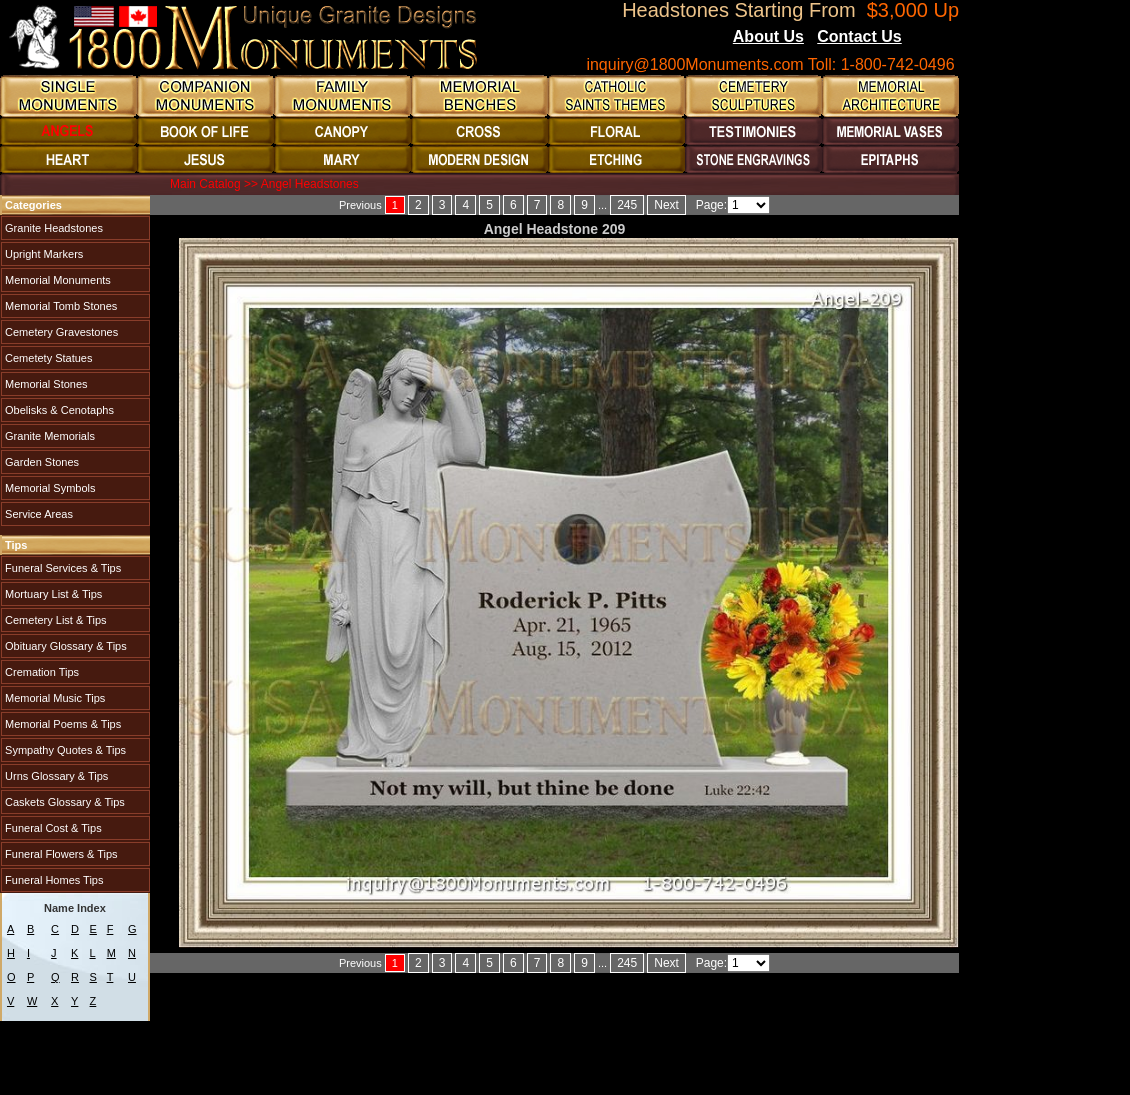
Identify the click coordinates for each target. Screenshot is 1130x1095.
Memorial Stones (45, 384)
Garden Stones (40, 462)
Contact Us (859, 36)
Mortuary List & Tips (52, 594)
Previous (360, 205)
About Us (768, 36)
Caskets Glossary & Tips (63, 802)
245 (627, 205)
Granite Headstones (52, 228)
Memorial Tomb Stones (59, 306)
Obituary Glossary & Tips (64, 646)
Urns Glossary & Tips (55, 776)
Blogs (929, 38)
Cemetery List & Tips (54, 620)
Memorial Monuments (56, 280)
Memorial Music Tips (53, 698)
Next (666, 205)
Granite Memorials (48, 436)
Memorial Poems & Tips (61, 724)
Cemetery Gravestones (60, 332)
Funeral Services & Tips (61, 568)
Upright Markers (42, 254)
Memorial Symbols (49, 488)
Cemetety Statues (47, 358)
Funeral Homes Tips (52, 880)
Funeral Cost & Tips (52, 828)
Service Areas (37, 514)
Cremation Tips (40, 672)
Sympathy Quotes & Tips (64, 750)
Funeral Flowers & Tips (60, 854)
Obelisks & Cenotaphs (58, 410)
